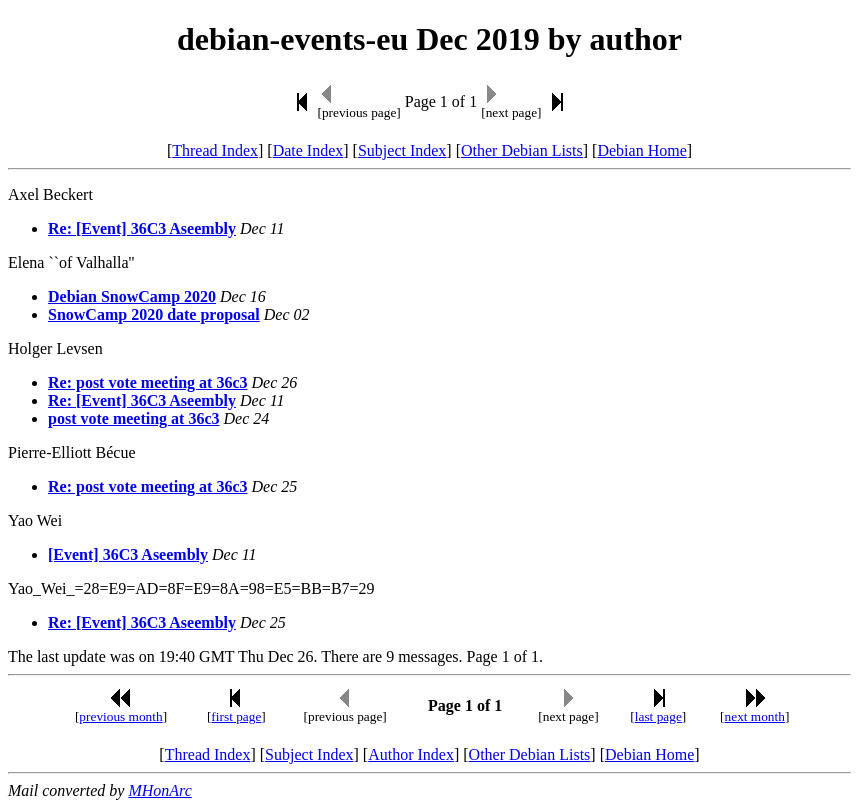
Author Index (411, 754)
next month (755, 716)
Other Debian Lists (522, 150)
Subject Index (402, 150)
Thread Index (215, 150)
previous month (120, 716)
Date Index (308, 150)
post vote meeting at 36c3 (134, 418)
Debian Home (641, 150)
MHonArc (159, 790)
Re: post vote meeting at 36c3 (148, 382)
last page (658, 716)
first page (236, 716)
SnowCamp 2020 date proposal (154, 314)
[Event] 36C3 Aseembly (128, 554)
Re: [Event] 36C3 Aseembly (142, 228)
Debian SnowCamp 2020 (132, 296)
